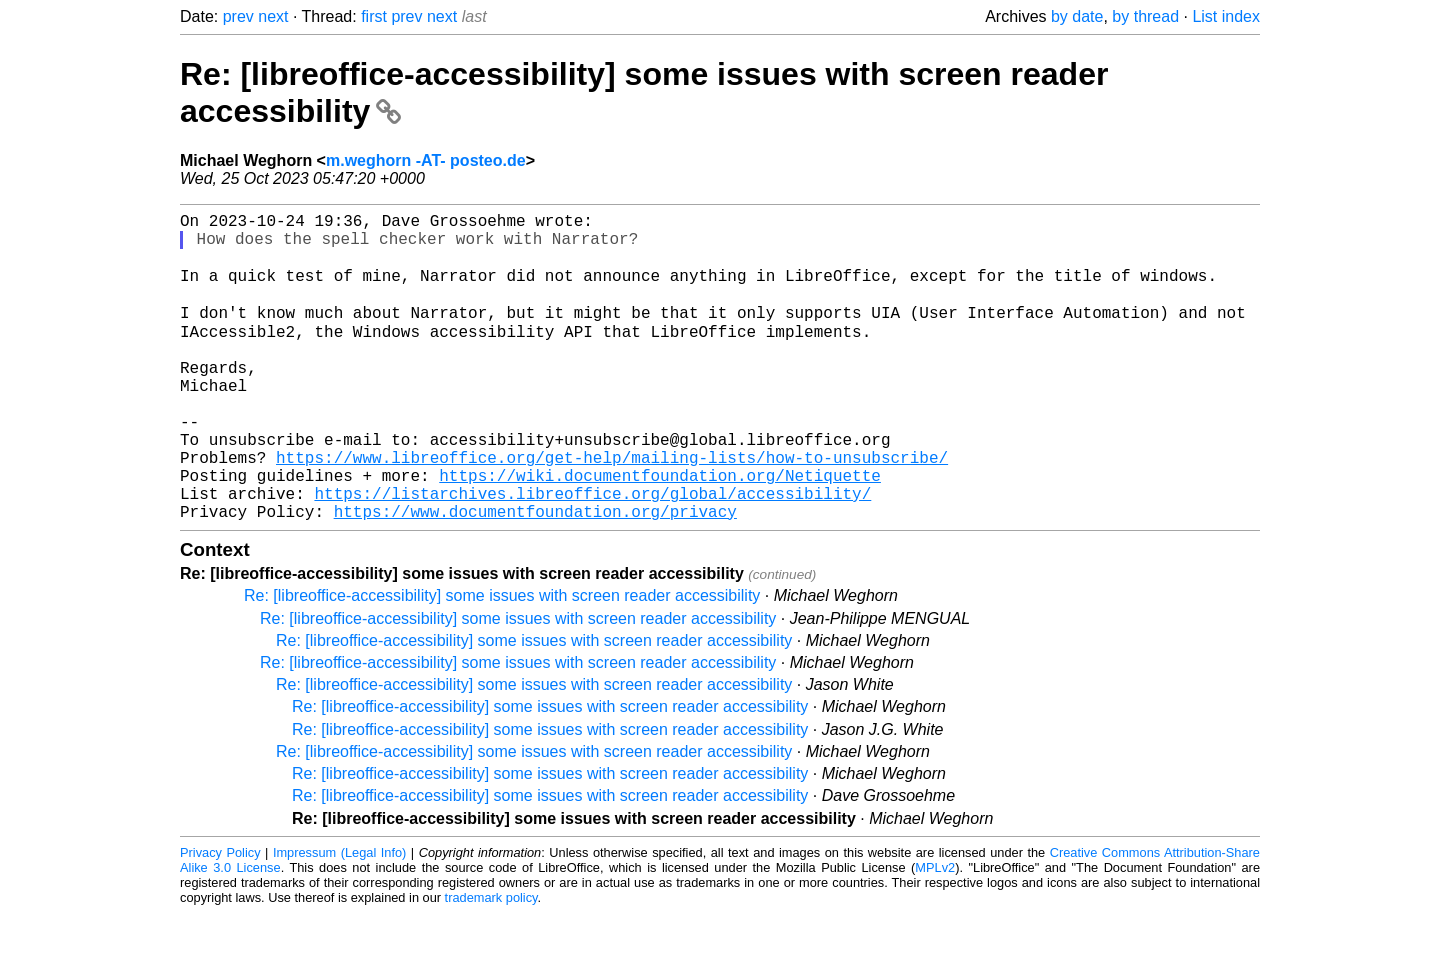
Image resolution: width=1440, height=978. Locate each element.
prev (238, 16)
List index (1226, 16)
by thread (1145, 16)
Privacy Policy (220, 917)
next (273, 16)
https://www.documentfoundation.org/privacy (535, 576)
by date (1077, 16)
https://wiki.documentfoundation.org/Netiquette (660, 532)
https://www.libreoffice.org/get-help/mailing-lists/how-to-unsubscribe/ (612, 510)
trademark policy (491, 962)
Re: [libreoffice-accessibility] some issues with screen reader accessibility (502, 660)
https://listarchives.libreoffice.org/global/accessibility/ (592, 554)
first (374, 16)
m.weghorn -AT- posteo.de (426, 160)
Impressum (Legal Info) (339, 917)
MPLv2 (935, 932)
